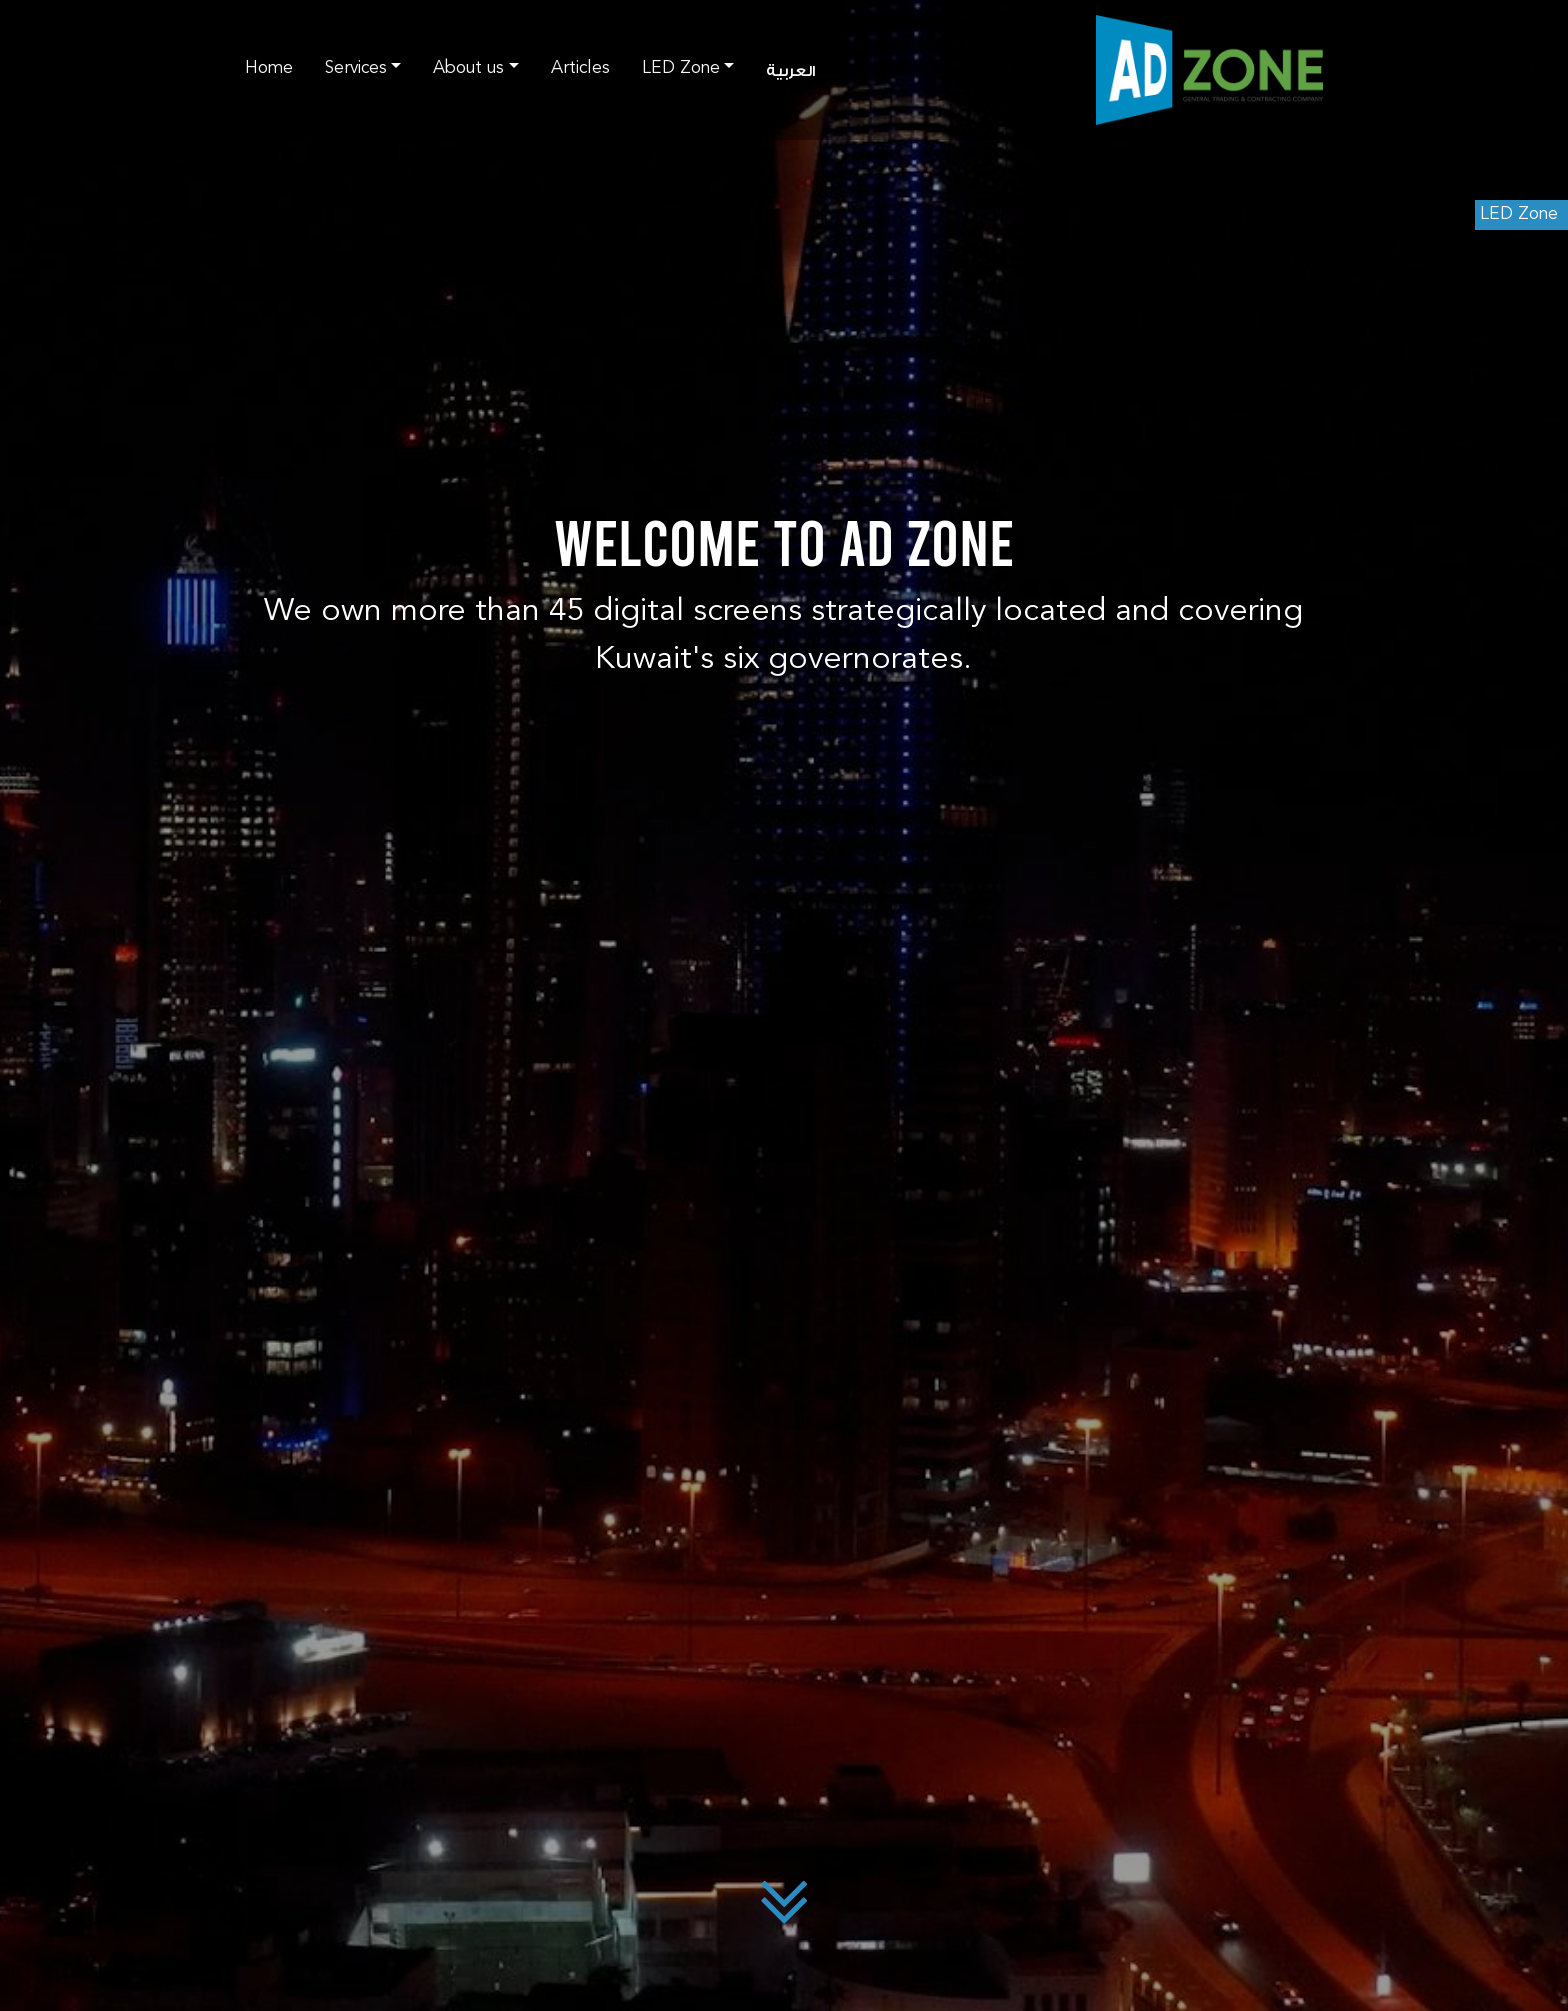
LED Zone (1519, 214)
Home (269, 68)
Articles (580, 68)
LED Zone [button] (681, 68)
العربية (790, 71)
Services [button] (356, 68)
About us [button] (468, 68)
